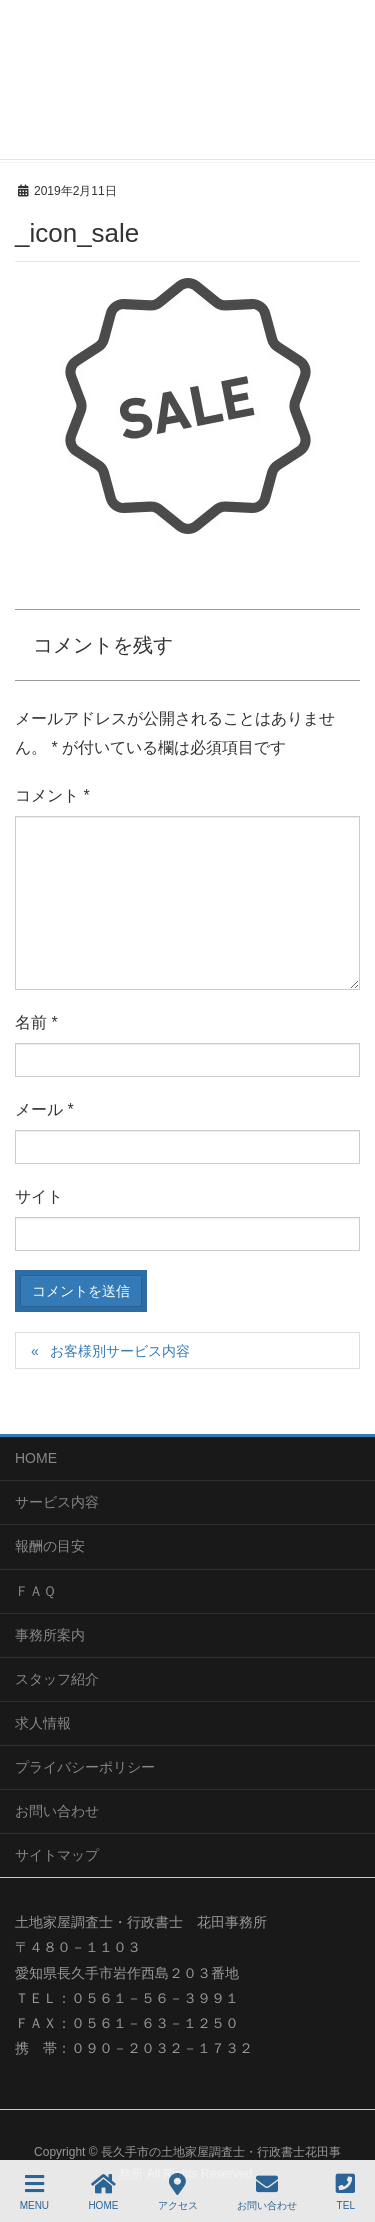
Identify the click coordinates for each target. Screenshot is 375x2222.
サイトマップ (57, 1855)
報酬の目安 (50, 1546)
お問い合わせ (57, 1811)
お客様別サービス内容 (120, 1351)
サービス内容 (57, 1502)
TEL (345, 2192)
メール (44, 1109)
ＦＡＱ (35, 1591)
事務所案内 (50, 1635)
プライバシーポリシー (85, 1767)
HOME (36, 1458)
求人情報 (43, 1723)
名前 (36, 1022)
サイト (39, 1196)
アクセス (178, 2192)
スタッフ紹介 (57, 1679)
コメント (52, 795)
